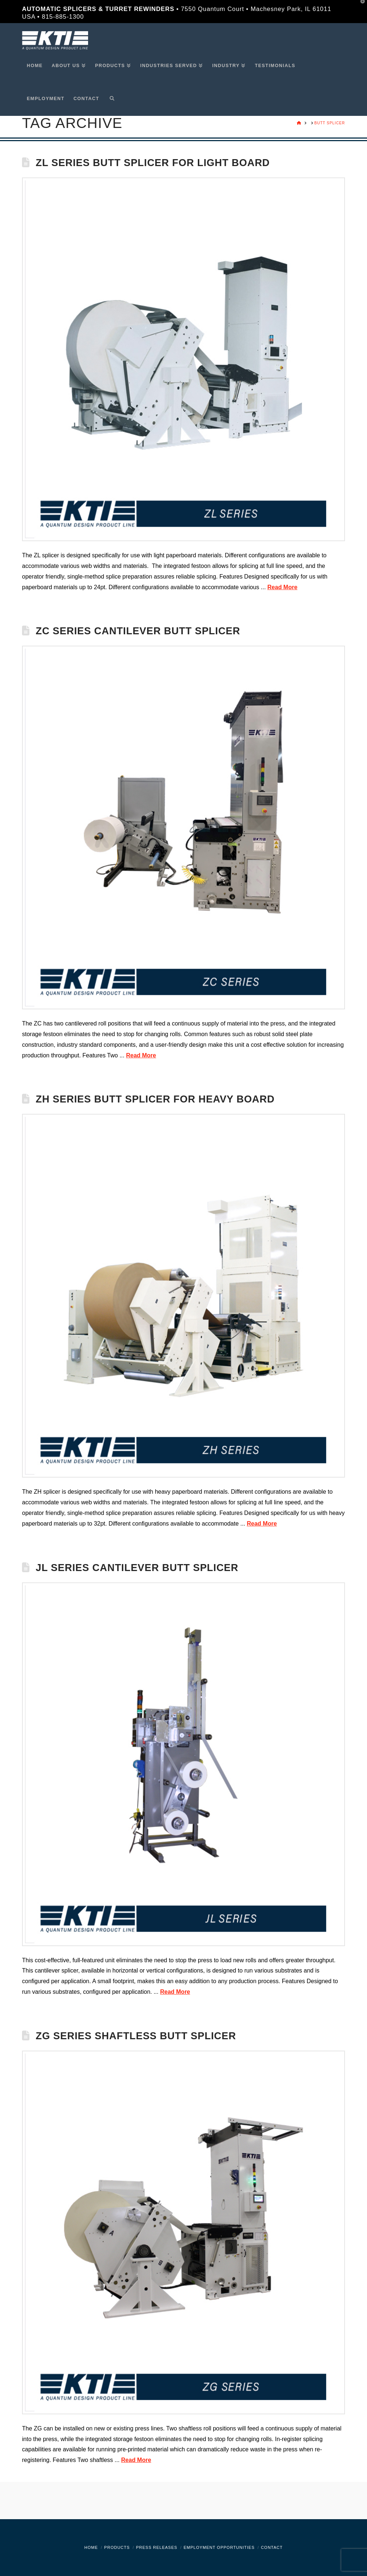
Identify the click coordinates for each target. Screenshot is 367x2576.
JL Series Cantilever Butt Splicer (137, 1567)
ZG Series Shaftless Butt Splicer (136, 2035)
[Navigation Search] (109, 99)
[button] (360, 7)
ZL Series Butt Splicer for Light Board (153, 162)
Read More (283, 587)
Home (91, 2547)
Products (117, 2547)
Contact (272, 2547)
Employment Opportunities (219, 2547)
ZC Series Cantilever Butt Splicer (138, 630)
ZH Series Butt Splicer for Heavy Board (155, 1099)
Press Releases (156, 2547)
